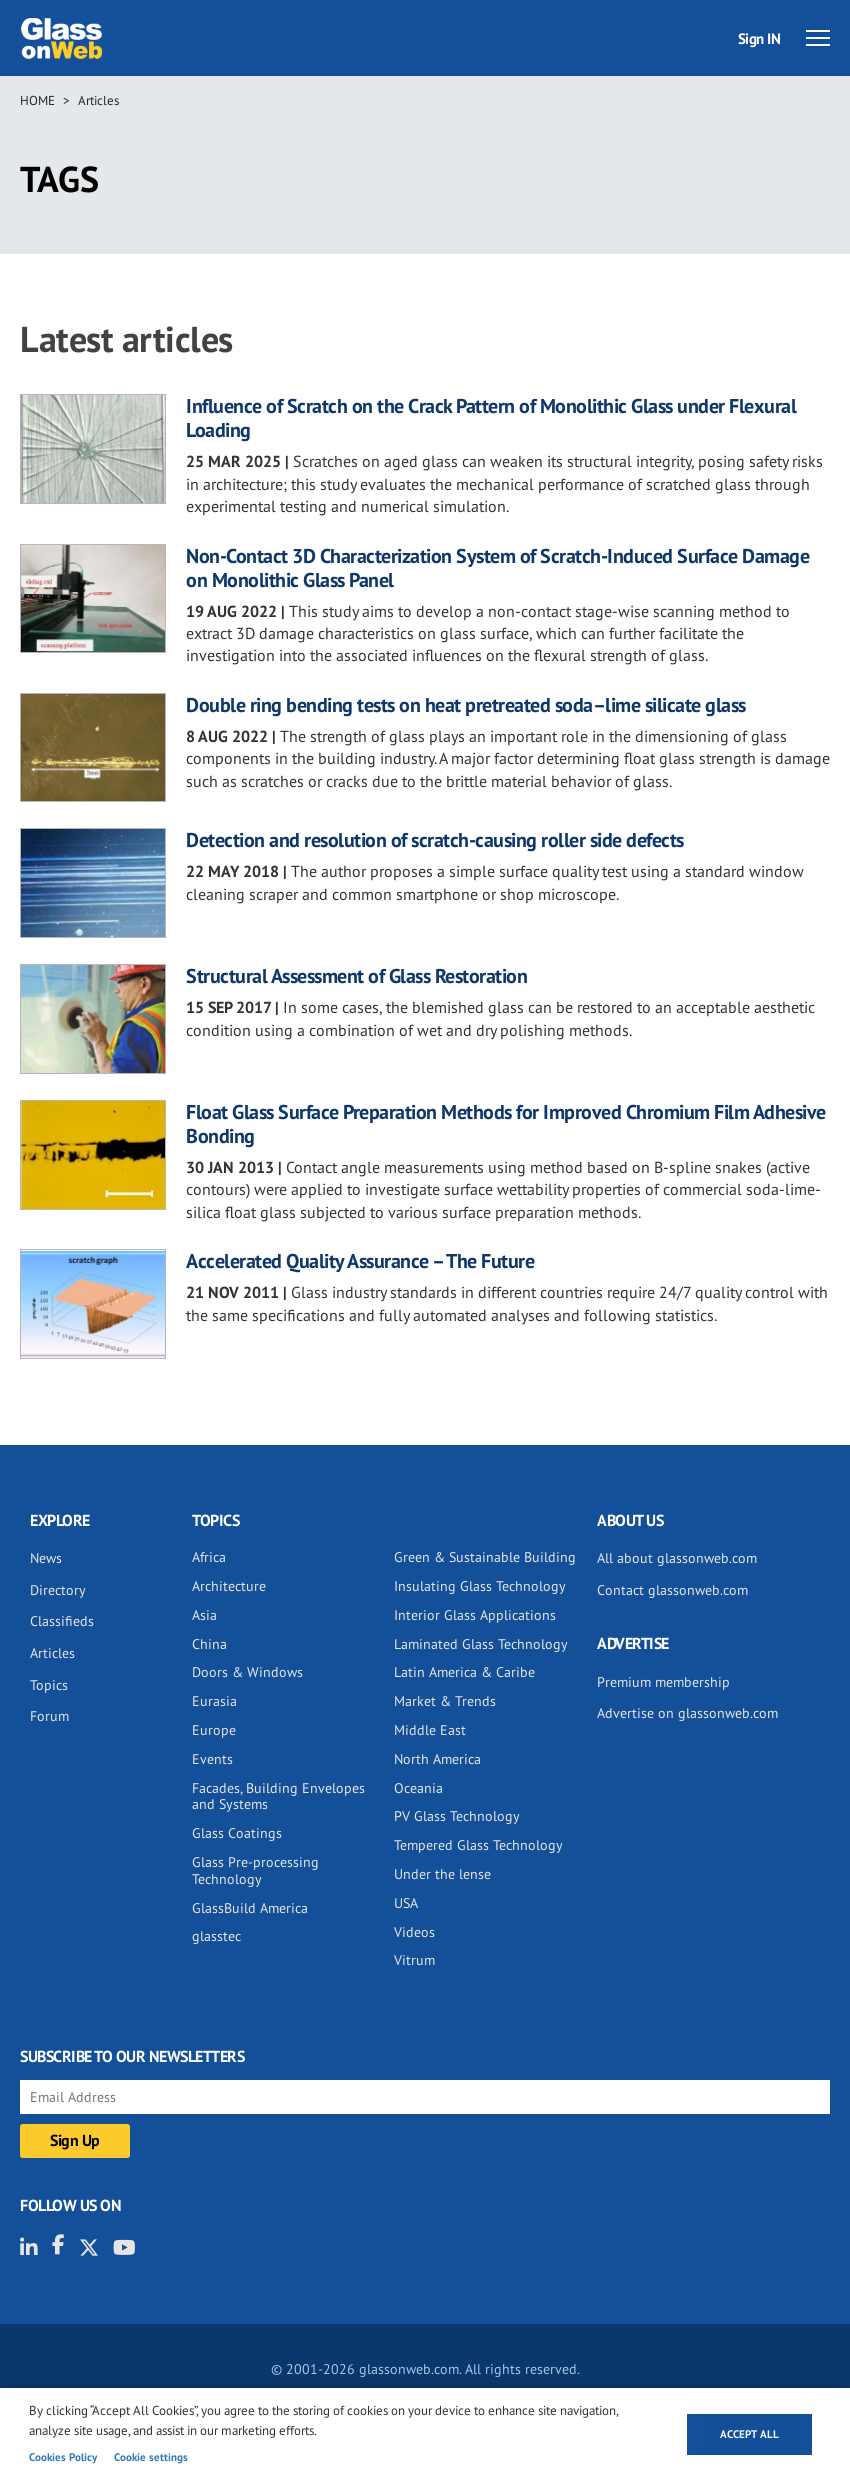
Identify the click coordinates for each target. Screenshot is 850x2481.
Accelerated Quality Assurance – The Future (360, 1261)
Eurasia (214, 1701)
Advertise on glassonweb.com (687, 1713)
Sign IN (759, 38)
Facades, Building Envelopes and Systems (278, 1796)
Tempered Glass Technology (478, 1845)
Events (212, 1759)
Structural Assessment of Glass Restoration (356, 976)
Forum (49, 1716)
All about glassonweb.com (677, 1558)
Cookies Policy (63, 2457)
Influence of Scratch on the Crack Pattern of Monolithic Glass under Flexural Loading (491, 418)
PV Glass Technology (457, 1816)
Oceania (418, 1788)
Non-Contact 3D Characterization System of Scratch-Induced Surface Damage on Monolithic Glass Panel (497, 568)
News (46, 1558)
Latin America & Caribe (464, 1672)
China (209, 1644)
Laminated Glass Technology (481, 1644)
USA (406, 1903)
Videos (414, 1932)
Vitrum (414, 1960)
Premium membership (663, 1682)
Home (37, 100)
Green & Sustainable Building (485, 1557)
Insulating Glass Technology (480, 1586)
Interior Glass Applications (475, 1615)
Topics (49, 1685)
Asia (204, 1615)
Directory (58, 1590)
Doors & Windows (247, 1672)
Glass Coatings (237, 1833)
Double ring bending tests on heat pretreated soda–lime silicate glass (466, 705)
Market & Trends (445, 1701)
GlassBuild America (250, 1908)
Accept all (749, 2434)
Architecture (229, 1586)
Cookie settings (151, 2457)
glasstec (216, 1936)
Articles (98, 100)
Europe (214, 1730)
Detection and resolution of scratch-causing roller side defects (435, 840)
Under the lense (442, 1874)
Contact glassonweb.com (672, 1590)
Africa (209, 1557)
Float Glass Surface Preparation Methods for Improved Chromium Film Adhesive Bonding (506, 1124)
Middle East (430, 1730)
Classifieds (62, 1621)
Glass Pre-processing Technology (255, 1870)
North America (437, 1759)
